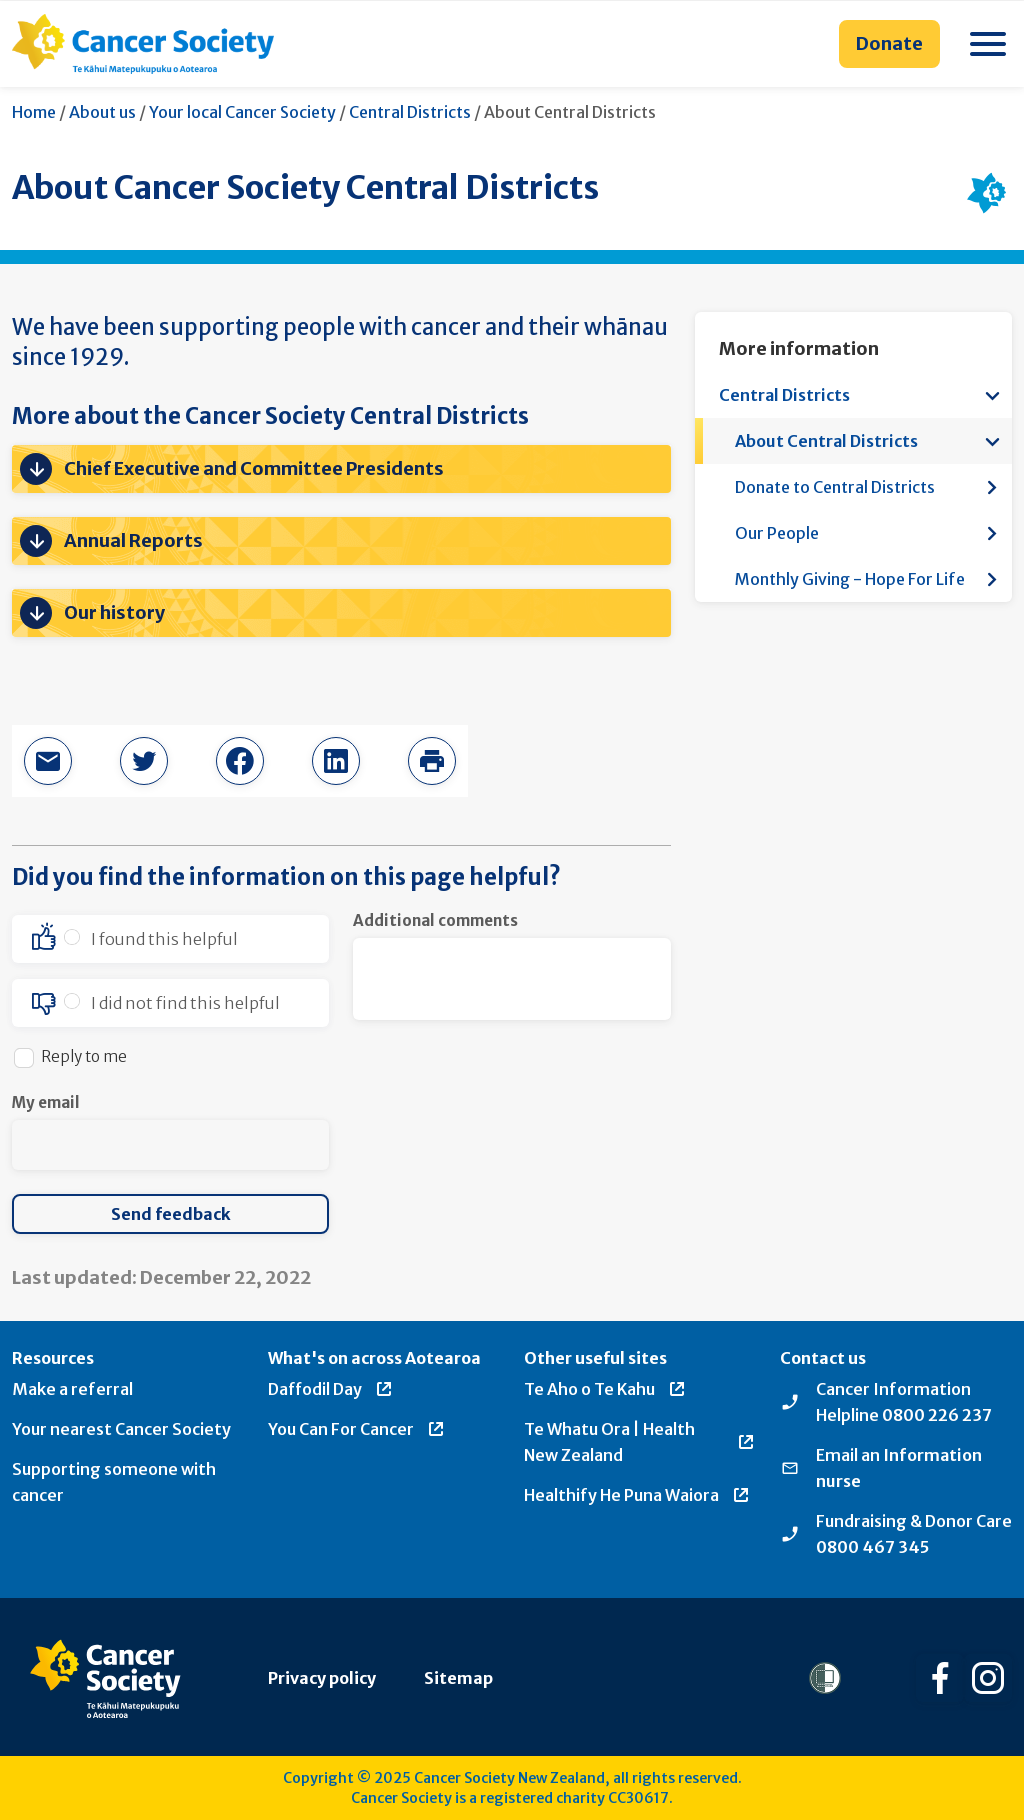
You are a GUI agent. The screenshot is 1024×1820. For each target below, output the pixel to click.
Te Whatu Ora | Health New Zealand (640, 1442)
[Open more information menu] (992, 395)
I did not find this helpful (185, 1003)
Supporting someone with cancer (114, 1482)
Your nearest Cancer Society (121, 1429)
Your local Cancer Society (242, 112)
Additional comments (435, 920)
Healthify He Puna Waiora (637, 1495)
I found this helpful (164, 939)
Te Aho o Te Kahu (605, 1389)
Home (34, 112)
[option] (170, 939)
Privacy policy (322, 1678)
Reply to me (84, 1056)
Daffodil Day (331, 1389)
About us (102, 112)
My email (46, 1102)
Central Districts (410, 112)
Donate (889, 43)
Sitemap (458, 1678)
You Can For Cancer (357, 1429)
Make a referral (72, 1389)
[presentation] (505, 1131)
